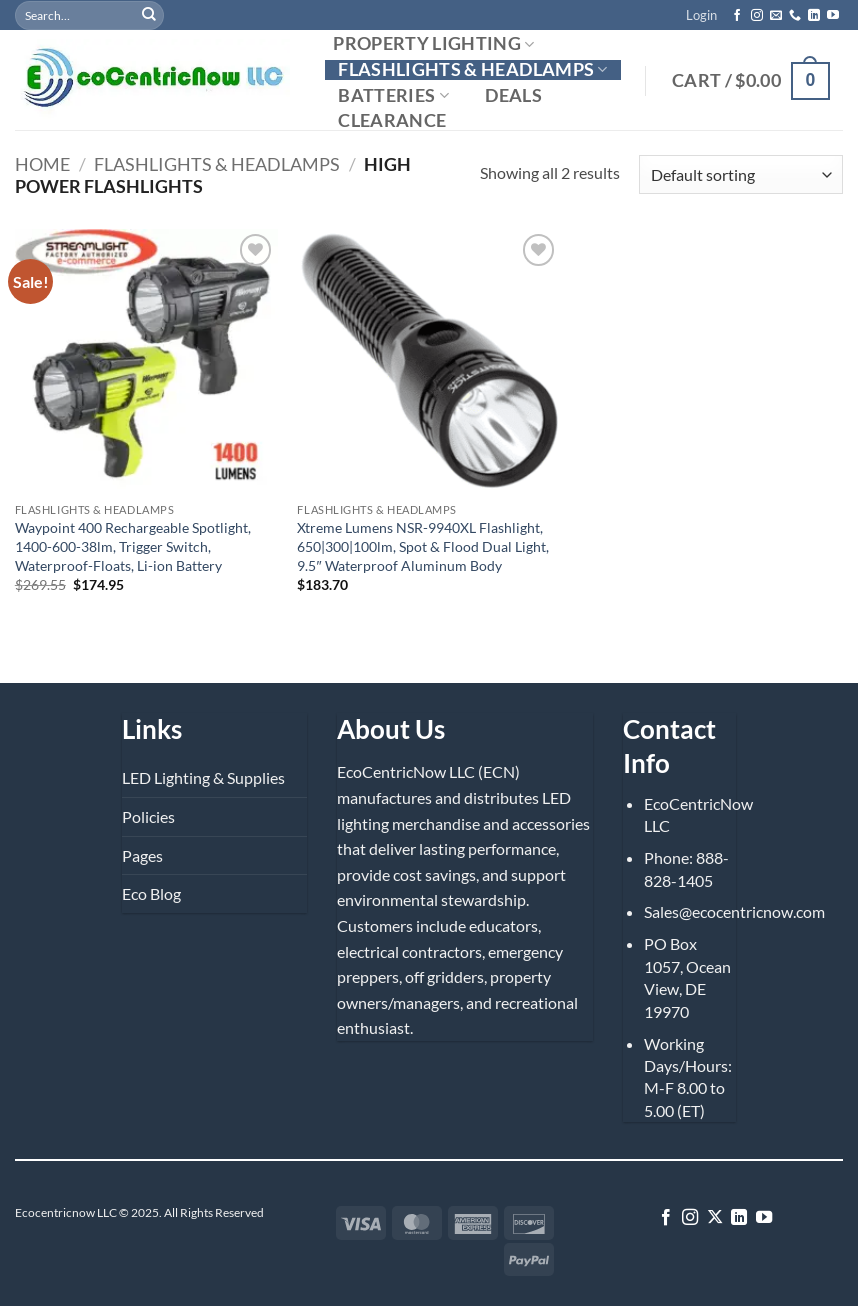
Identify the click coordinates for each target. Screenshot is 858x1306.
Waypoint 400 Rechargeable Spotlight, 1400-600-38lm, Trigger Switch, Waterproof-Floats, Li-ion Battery (133, 546)
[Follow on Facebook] (737, 16)
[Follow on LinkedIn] (814, 16)
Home (42, 164)
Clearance (392, 121)
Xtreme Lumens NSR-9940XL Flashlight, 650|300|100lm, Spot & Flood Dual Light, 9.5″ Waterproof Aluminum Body (423, 546)
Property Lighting (434, 44)
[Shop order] (741, 174)
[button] (701, 15)
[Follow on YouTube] (833, 16)
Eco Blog (151, 893)
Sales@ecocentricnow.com (734, 911)
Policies (148, 816)
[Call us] (795, 16)
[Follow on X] (715, 1218)
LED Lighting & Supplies (203, 777)
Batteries (393, 95)
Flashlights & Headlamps (473, 69)
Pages (142, 855)
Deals (513, 96)
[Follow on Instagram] (757, 16)
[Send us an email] (776, 16)
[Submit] (149, 15)
